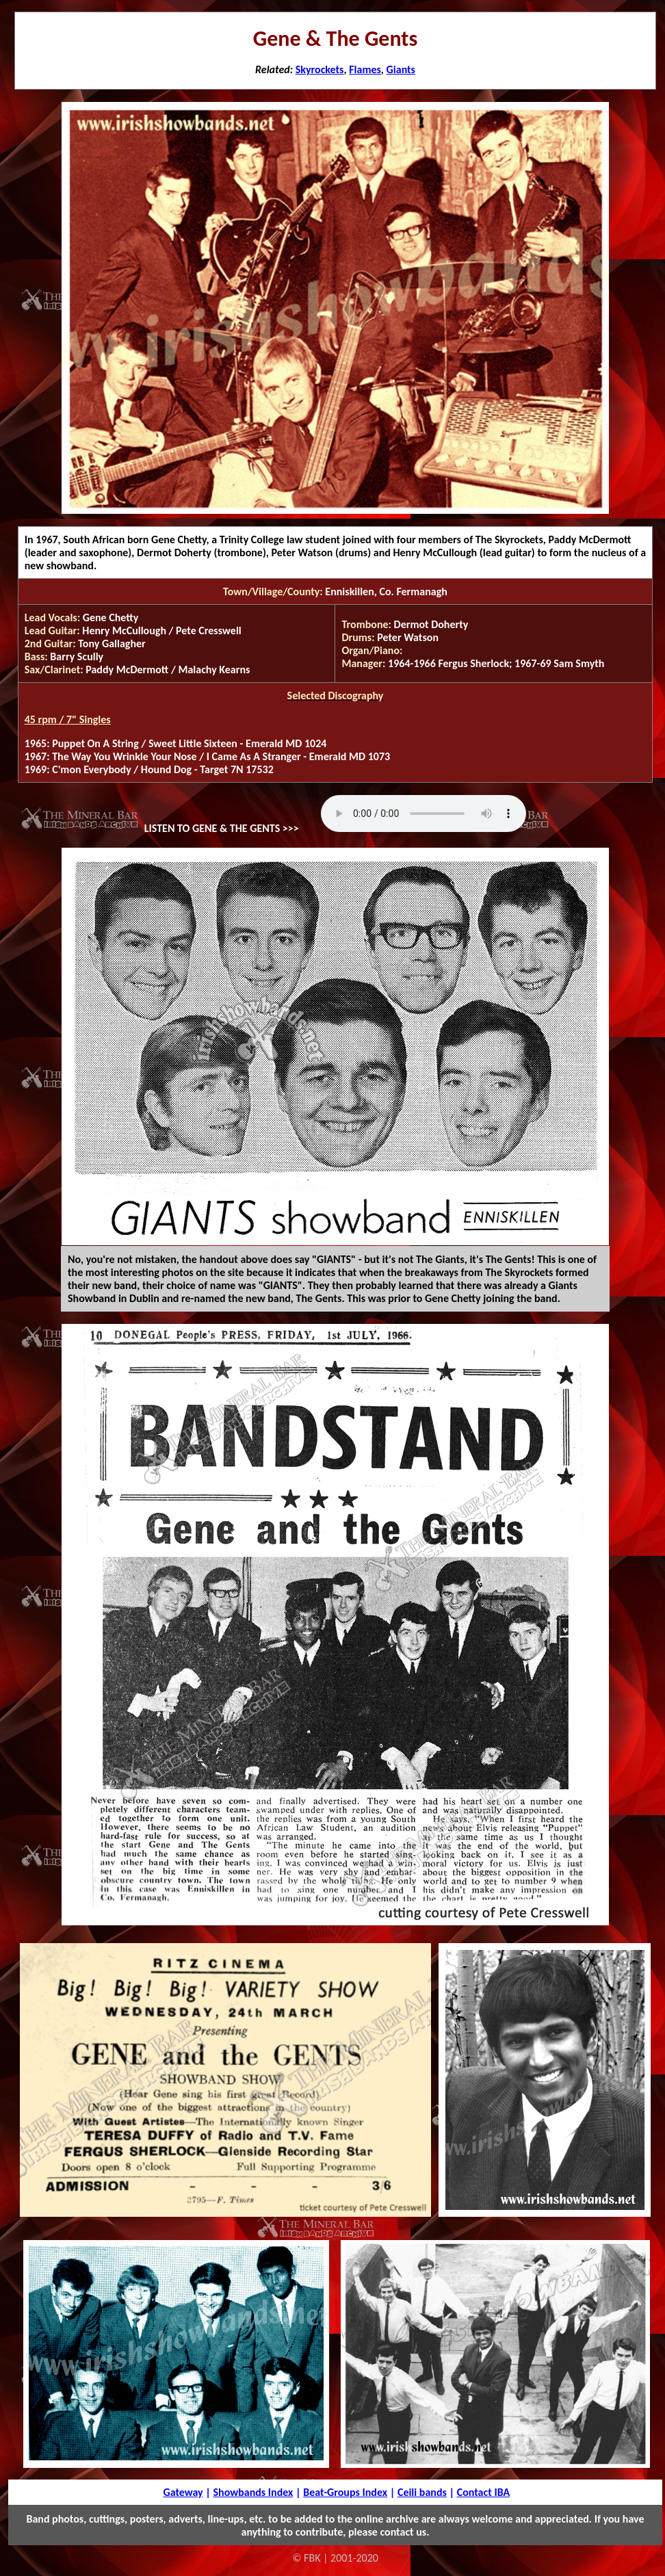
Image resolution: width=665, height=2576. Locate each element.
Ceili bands (422, 2492)
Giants (401, 69)
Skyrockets (320, 69)
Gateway (183, 2492)
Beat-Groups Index (345, 2492)
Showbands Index (253, 2492)
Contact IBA (483, 2492)
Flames (365, 69)
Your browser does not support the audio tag (423, 813)
